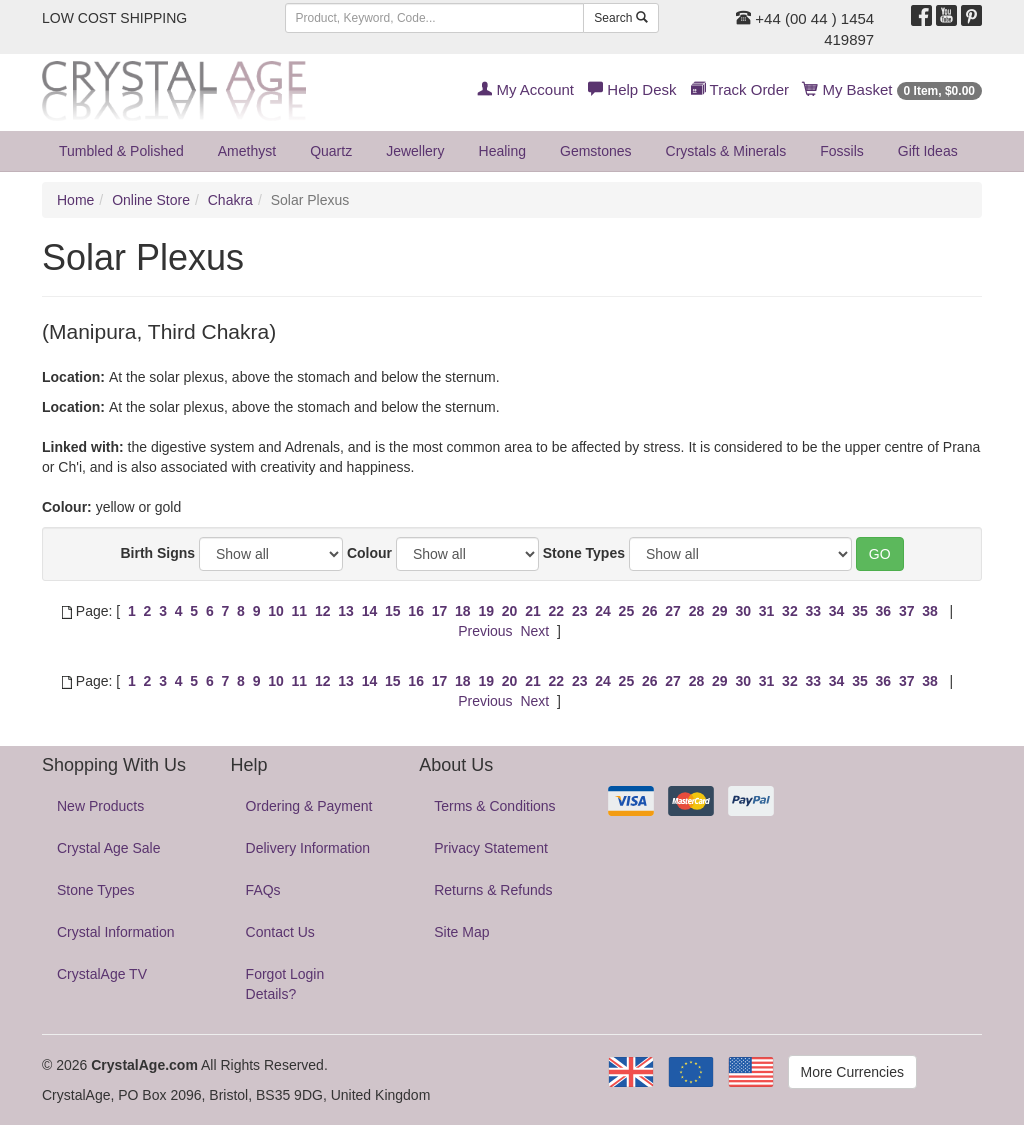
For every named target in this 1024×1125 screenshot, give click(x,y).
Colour (369, 553)
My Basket (892, 89)
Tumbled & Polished (121, 151)
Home (75, 200)
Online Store (151, 200)
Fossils (842, 151)
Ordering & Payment (309, 806)
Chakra (230, 200)
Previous (485, 631)
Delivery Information (308, 848)
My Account (525, 89)
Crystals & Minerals (726, 151)
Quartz (331, 151)
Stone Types (584, 553)
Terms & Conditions (494, 806)
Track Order (740, 89)
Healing (502, 151)
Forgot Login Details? (285, 984)
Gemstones (596, 151)
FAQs (263, 890)
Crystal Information (115, 932)
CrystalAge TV (102, 974)
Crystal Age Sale (109, 848)
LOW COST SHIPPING (114, 18)
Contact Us (280, 932)
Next (534, 631)
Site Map (461, 932)
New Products (100, 806)
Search (620, 18)
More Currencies (852, 1072)
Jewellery (415, 151)
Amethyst (247, 151)
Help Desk (632, 89)
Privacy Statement (491, 848)
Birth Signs (157, 553)
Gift (928, 151)
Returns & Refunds (493, 890)
